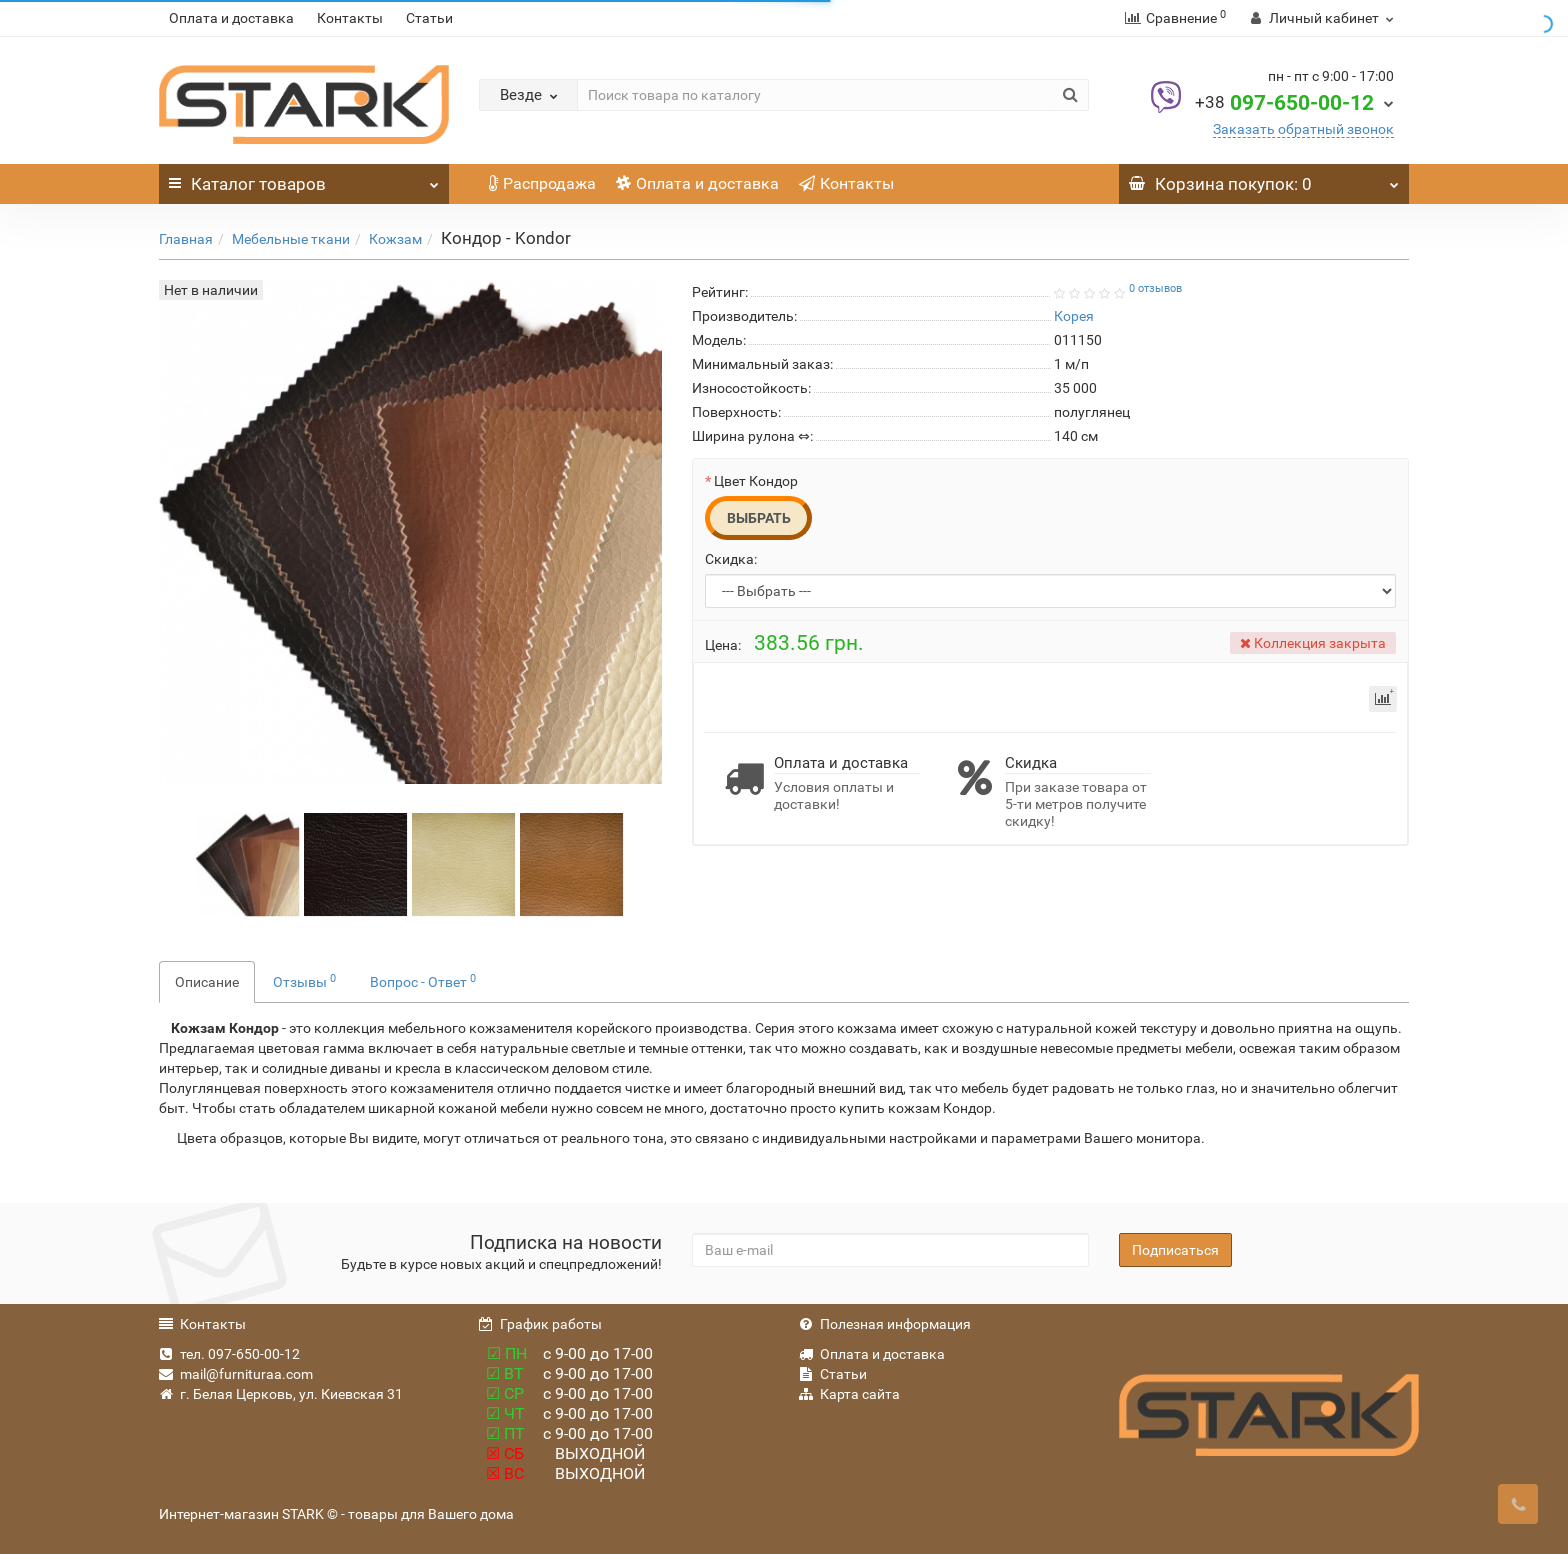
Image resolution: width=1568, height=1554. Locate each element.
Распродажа (542, 183)
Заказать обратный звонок (1303, 129)
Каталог (304, 179)
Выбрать (759, 518)
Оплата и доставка (231, 18)
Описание (207, 982)
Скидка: (731, 559)
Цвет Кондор (756, 481)
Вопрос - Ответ (423, 981)
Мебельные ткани (291, 239)
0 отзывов (1155, 288)
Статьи (429, 18)
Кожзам (395, 239)
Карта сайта (849, 1394)
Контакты (350, 18)
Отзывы (304, 981)
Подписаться (1175, 1250)
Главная (186, 239)
